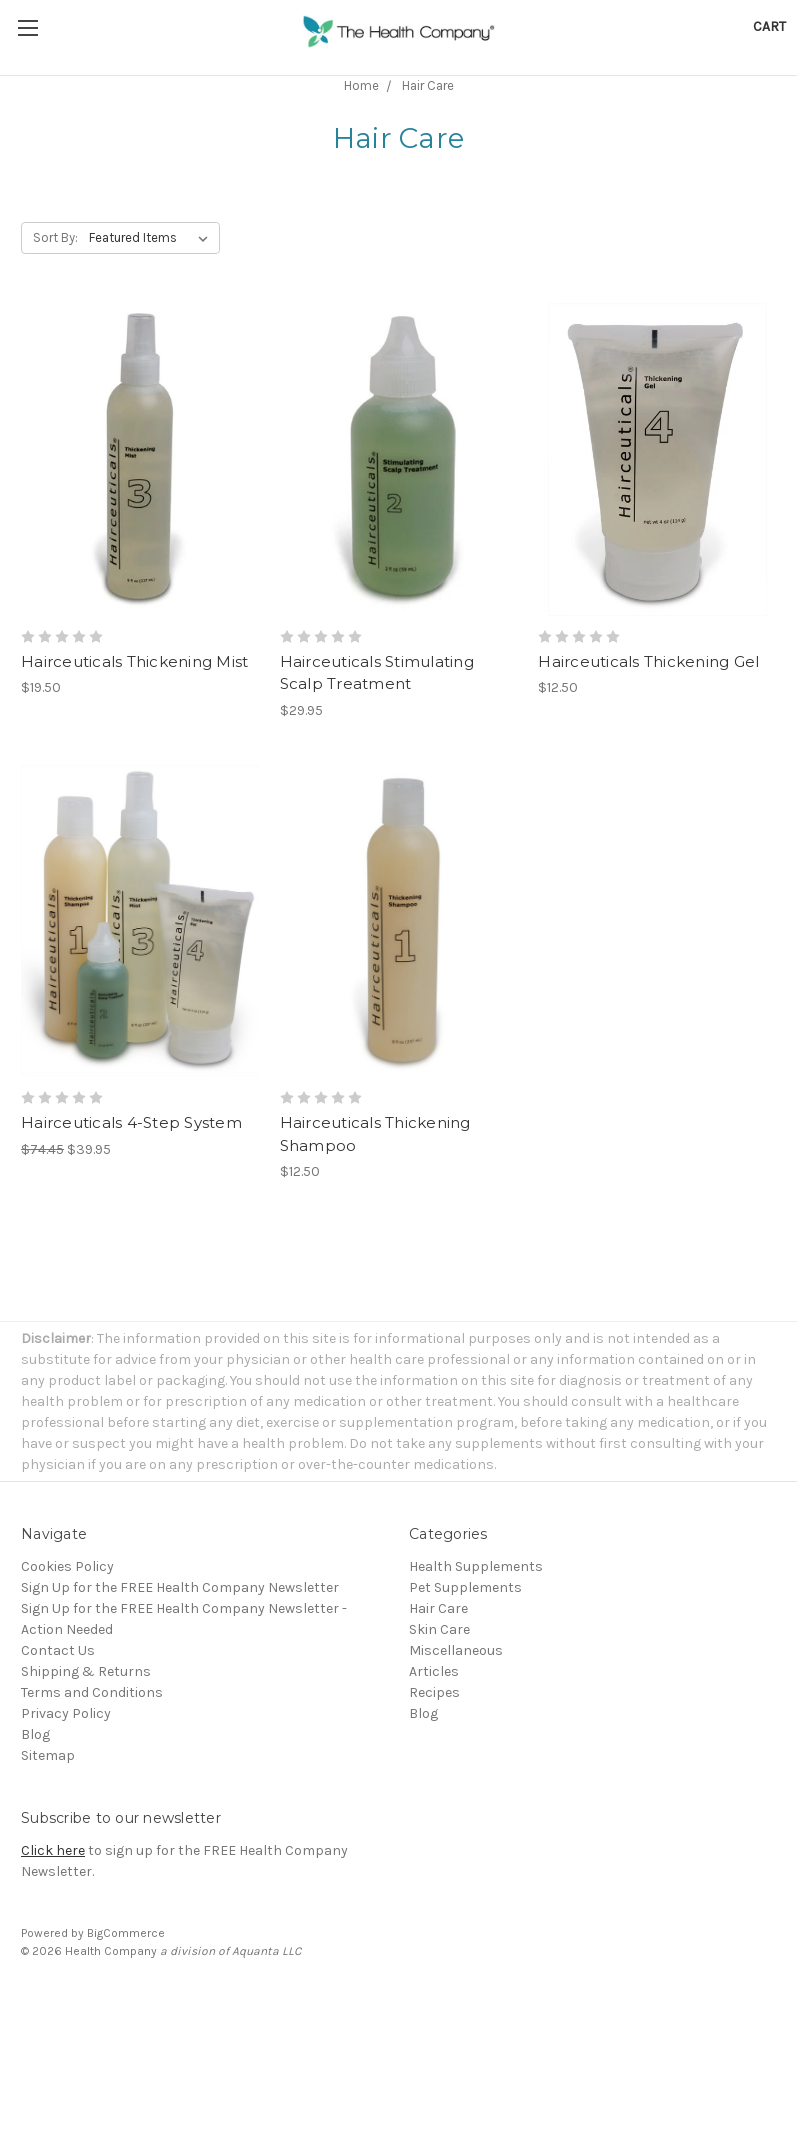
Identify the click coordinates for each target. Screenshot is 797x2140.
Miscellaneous (456, 1650)
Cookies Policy (67, 1566)
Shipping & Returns (86, 1671)
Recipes (434, 1692)
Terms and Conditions (92, 1692)
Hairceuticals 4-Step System (131, 1122)
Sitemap (48, 1755)
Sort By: (55, 237)
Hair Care (428, 85)
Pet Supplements (465, 1587)
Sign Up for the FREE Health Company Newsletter (180, 1587)
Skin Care (439, 1629)
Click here (53, 1850)
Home (361, 85)
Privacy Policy (66, 1713)
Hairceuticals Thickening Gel (648, 661)
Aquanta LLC (266, 1951)
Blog (35, 1734)
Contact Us (58, 1650)
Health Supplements (476, 1566)
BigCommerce (126, 1933)
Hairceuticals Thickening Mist (134, 661)
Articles (434, 1671)
